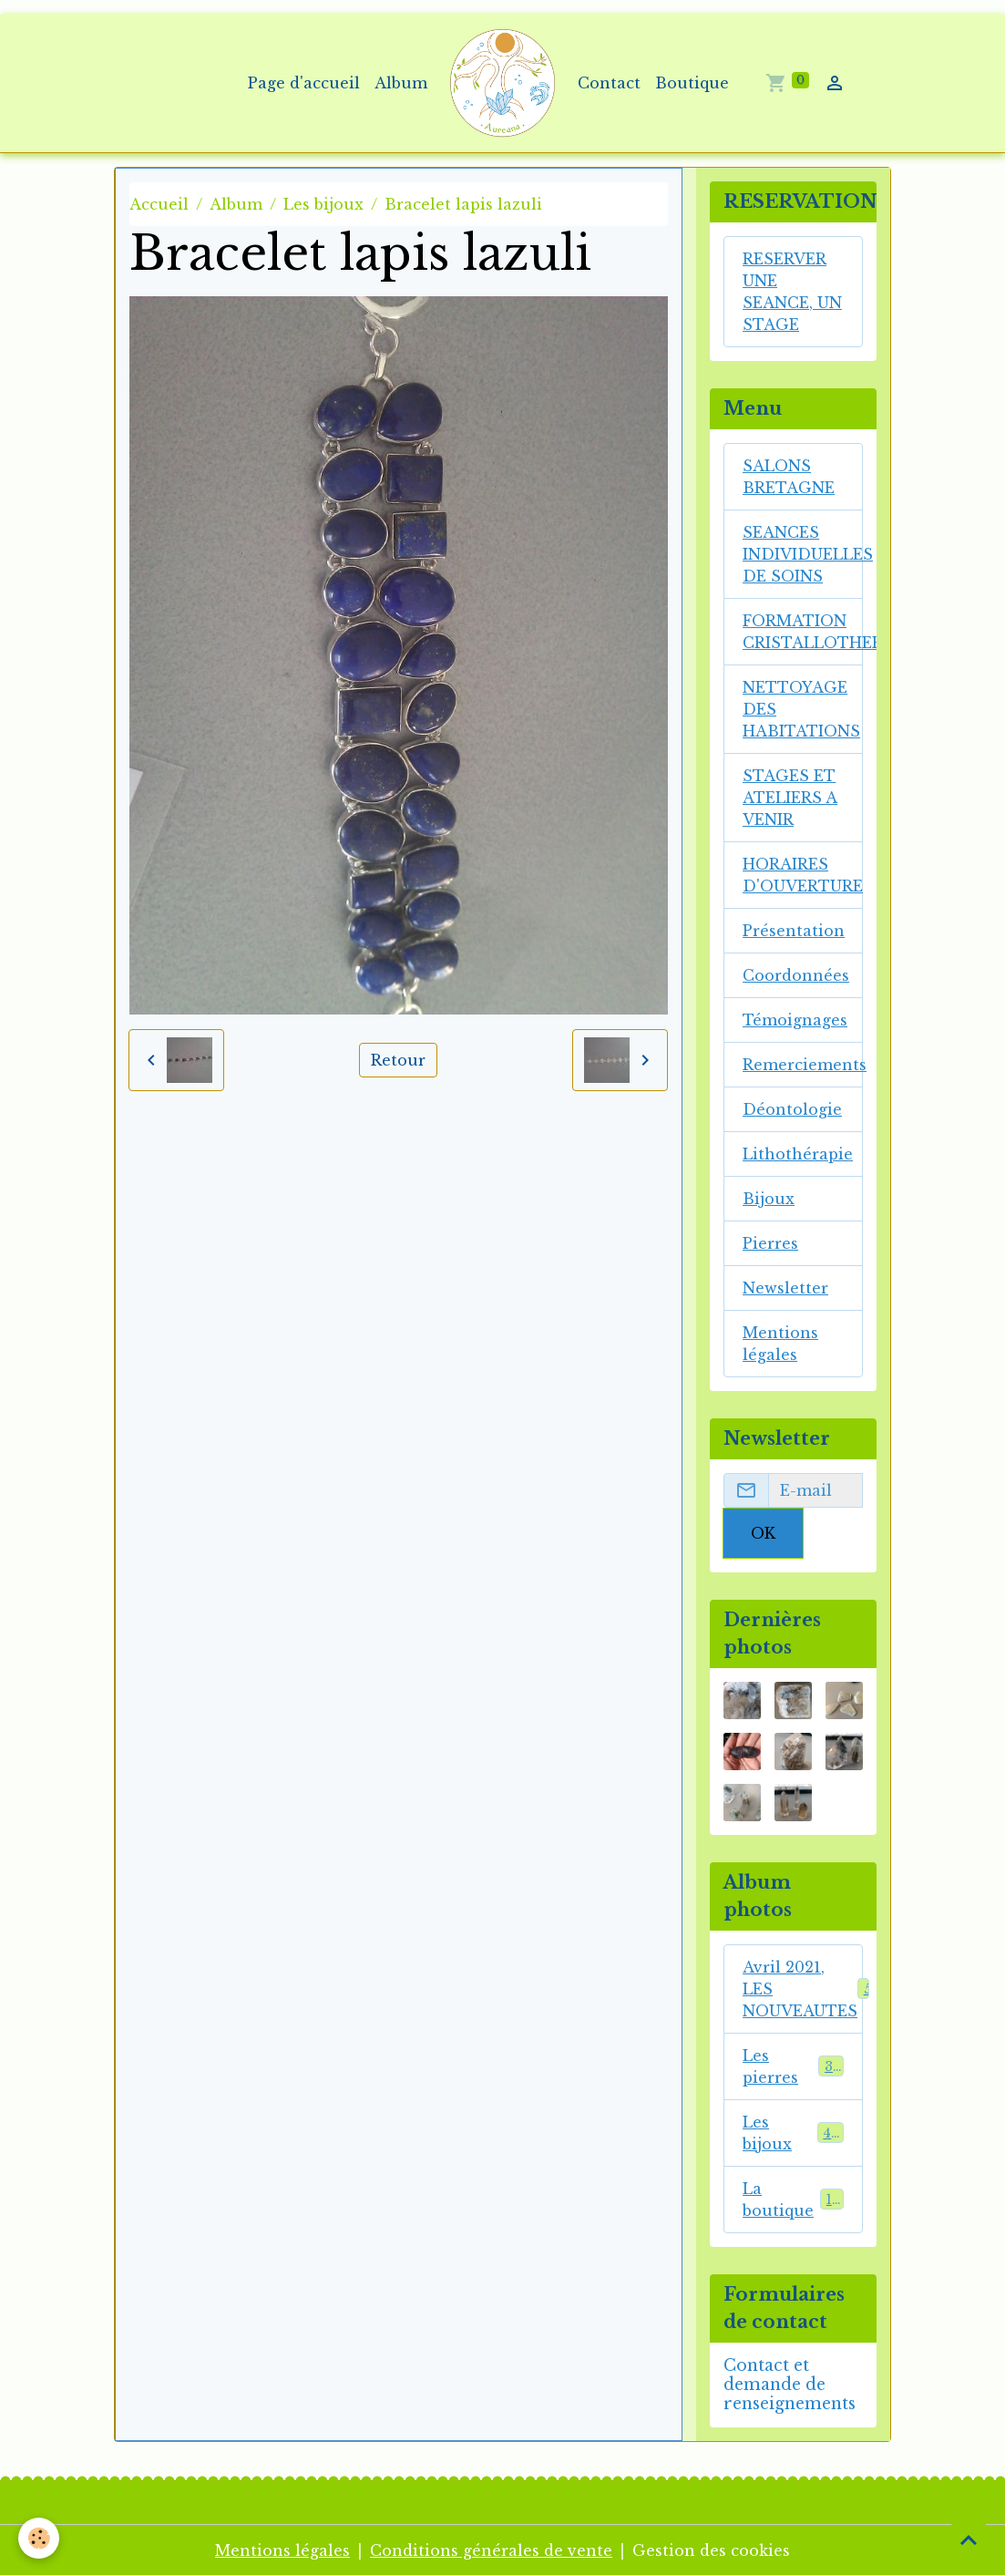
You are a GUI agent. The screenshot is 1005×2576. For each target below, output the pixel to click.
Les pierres (793, 2066)
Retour (398, 1060)
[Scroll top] (968, 2539)
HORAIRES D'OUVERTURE (803, 875)
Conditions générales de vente (491, 2550)
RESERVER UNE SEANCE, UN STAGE (792, 292)
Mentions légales (780, 1344)
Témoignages (795, 1020)
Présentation (794, 931)
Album (400, 83)
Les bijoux (323, 204)
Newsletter (785, 1288)
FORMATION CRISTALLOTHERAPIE (803, 632)
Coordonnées (796, 975)
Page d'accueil (304, 83)
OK (763, 1533)
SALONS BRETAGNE (789, 477)
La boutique (793, 2199)
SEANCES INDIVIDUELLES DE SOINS (803, 554)
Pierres (770, 1243)
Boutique (692, 83)
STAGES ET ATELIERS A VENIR (790, 798)
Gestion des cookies (711, 2550)
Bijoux (769, 1199)
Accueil (159, 204)
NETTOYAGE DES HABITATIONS (801, 709)
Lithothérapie (798, 1154)
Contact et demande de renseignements (789, 2384)
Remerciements (803, 1065)
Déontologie (792, 1109)
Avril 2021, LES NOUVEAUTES (803, 1989)
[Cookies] (38, 2538)
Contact (609, 83)
